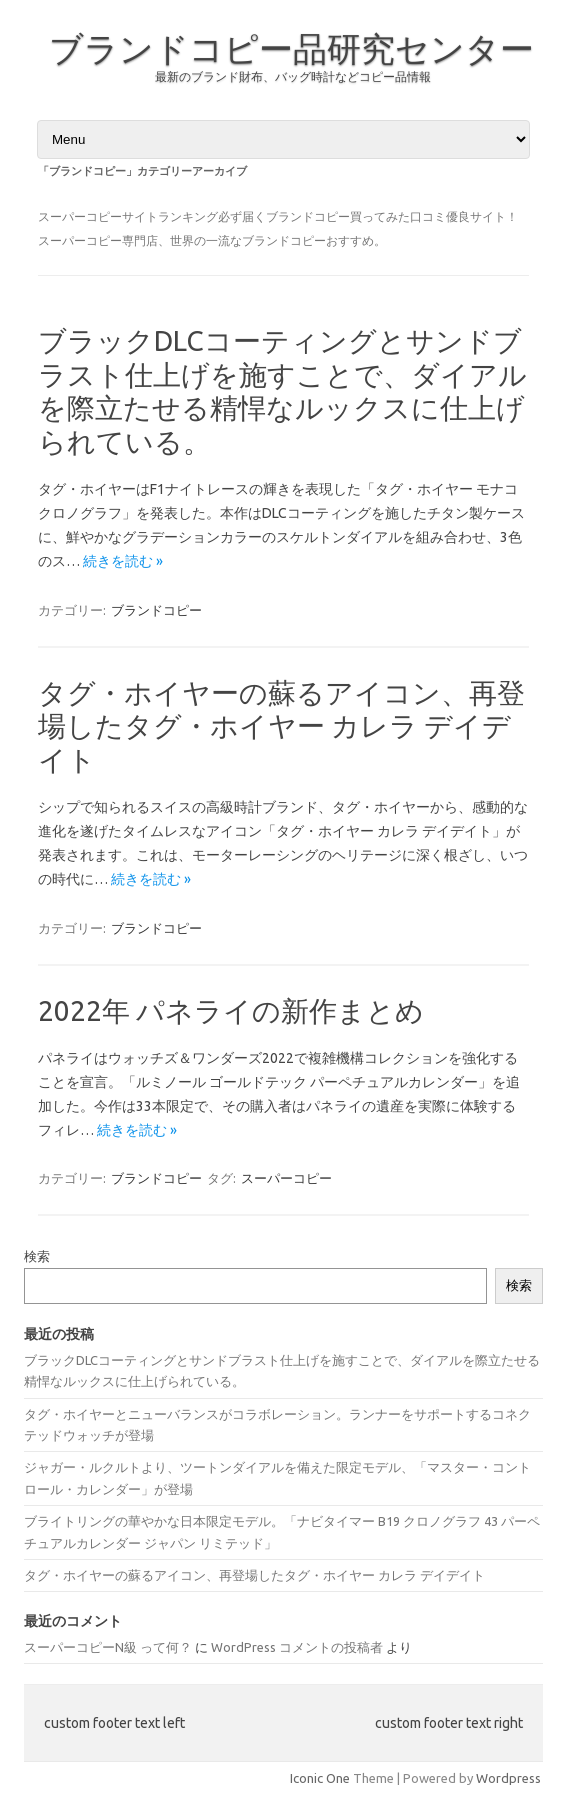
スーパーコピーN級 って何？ (108, 1647)
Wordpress (508, 1778)
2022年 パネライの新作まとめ (231, 1010)
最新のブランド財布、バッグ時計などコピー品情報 (293, 76)
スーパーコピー (286, 1178)
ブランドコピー (156, 610)
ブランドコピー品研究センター (291, 48)
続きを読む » (123, 561)
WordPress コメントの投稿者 (297, 1647)
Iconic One (320, 1778)
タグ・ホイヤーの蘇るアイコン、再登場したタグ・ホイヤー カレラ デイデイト (281, 726)
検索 (37, 1256)
